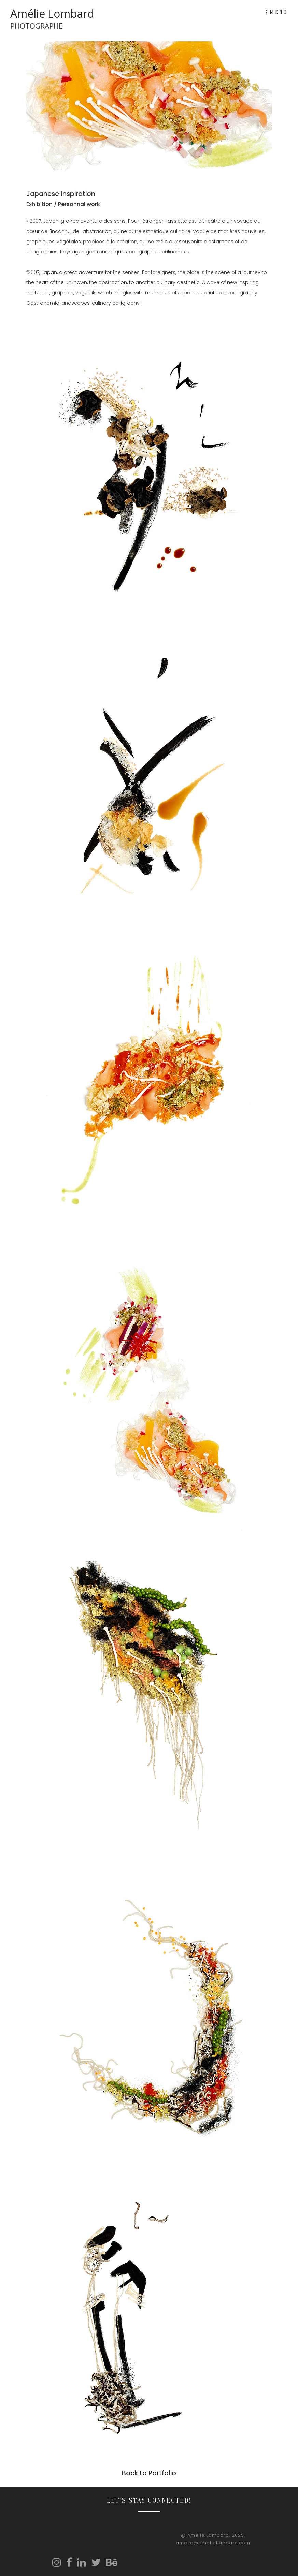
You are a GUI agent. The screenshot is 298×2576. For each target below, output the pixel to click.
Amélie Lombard (52, 19)
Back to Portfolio (149, 2473)
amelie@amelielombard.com (213, 2543)
